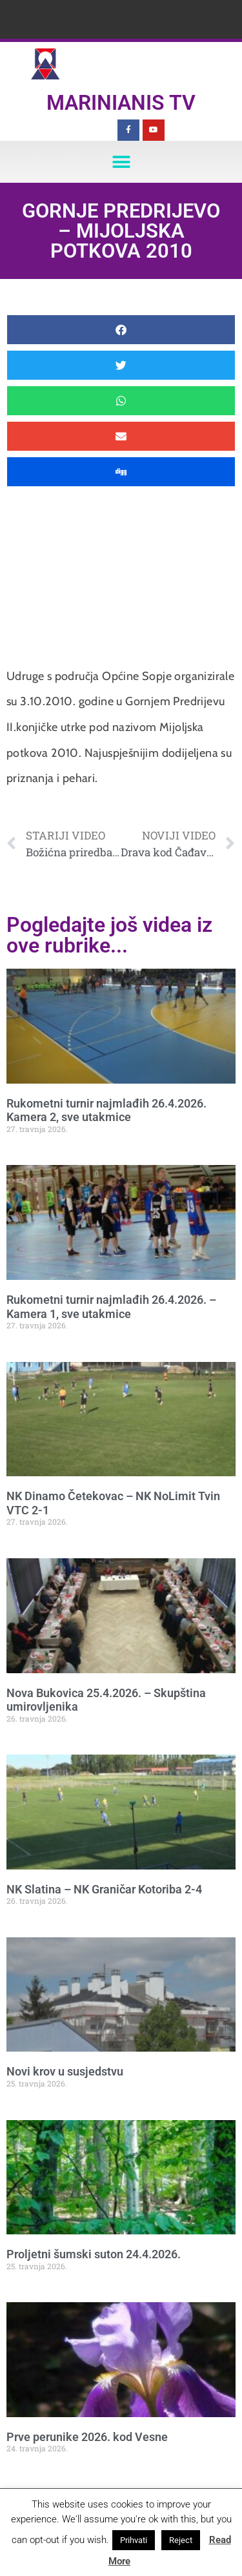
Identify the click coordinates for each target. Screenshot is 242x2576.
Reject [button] (180, 2540)
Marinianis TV (121, 102)
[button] (121, 161)
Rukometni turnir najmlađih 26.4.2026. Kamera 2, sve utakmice (106, 1110)
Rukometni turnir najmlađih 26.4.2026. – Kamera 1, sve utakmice (111, 1307)
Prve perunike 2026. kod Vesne (87, 2437)
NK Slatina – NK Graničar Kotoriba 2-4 (104, 1889)
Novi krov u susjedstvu (64, 2071)
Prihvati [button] (133, 2540)
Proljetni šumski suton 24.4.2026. (93, 2254)
